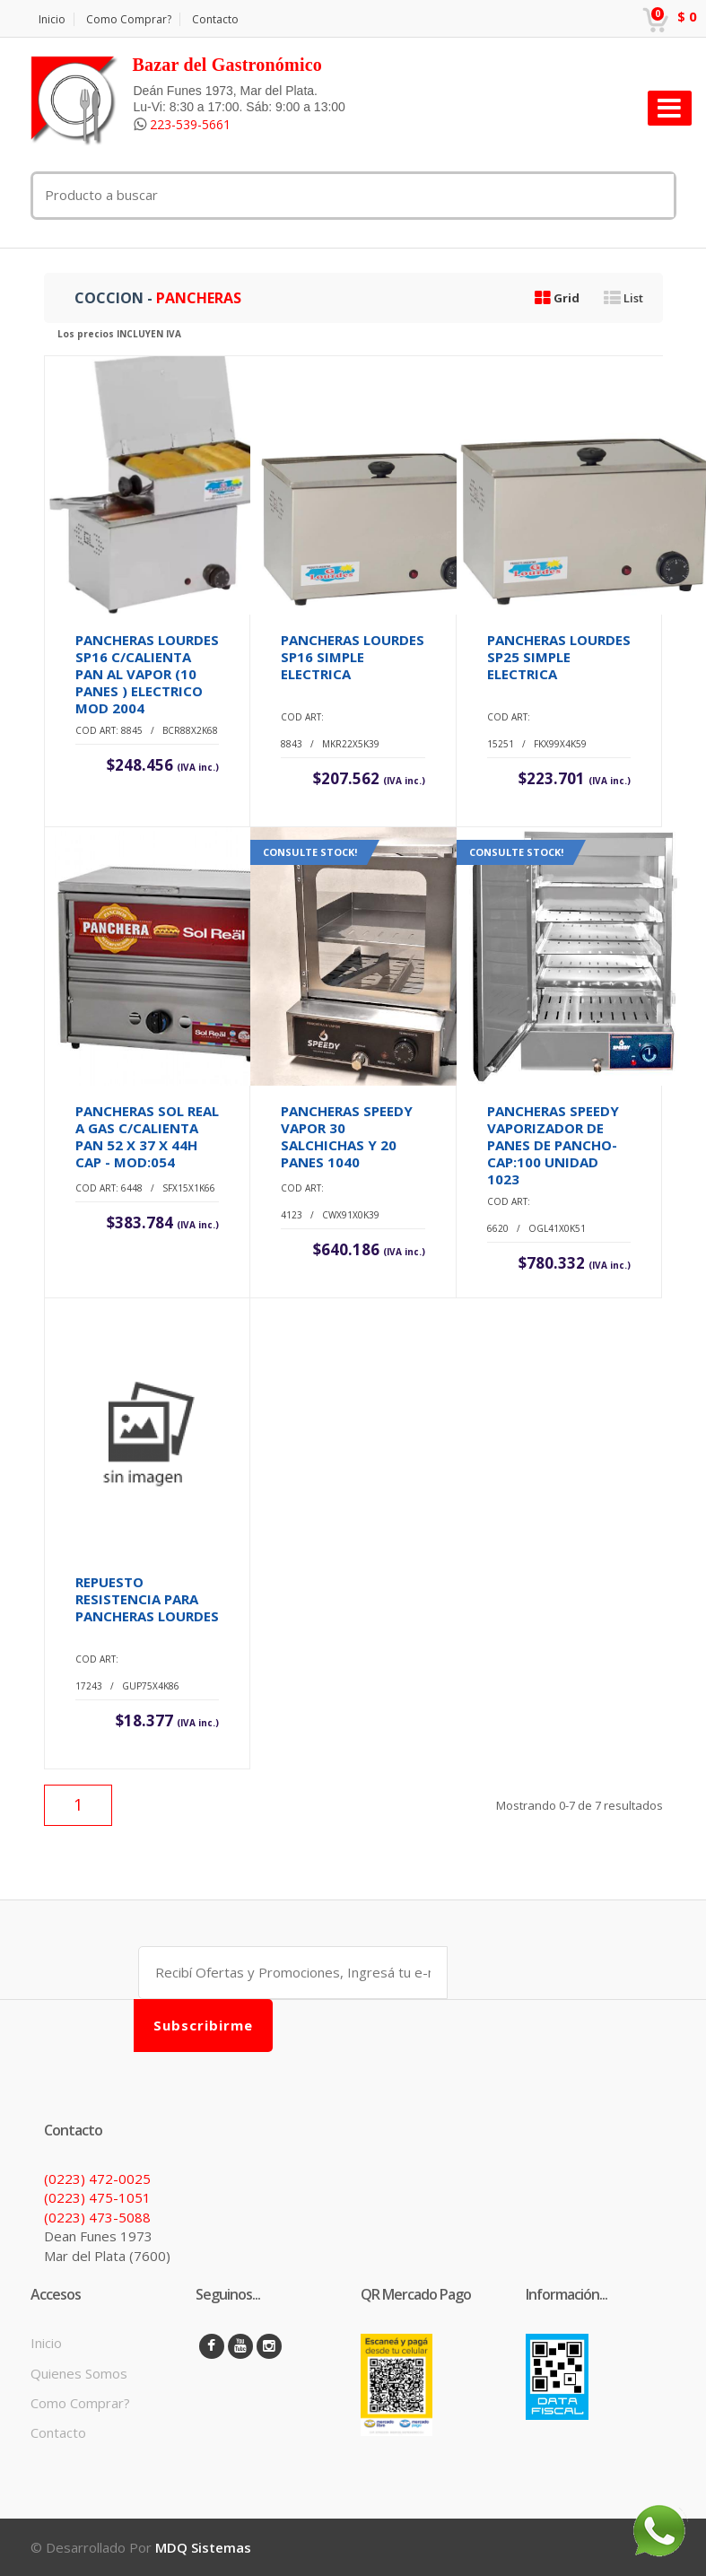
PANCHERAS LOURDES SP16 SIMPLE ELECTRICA (352, 657)
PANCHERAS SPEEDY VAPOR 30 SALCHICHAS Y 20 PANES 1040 (347, 1136)
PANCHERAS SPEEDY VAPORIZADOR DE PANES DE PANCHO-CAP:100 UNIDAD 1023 (553, 1145)
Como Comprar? (128, 19)
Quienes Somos (79, 2373)
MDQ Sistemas (203, 2547)
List (623, 298)
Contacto (215, 19)
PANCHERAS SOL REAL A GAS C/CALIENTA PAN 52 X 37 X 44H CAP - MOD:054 (147, 1136)
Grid (557, 298)
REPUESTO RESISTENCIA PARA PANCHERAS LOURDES (147, 1599)
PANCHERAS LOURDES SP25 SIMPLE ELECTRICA (559, 657)
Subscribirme (203, 2025)
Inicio (52, 19)
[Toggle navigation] (670, 108)
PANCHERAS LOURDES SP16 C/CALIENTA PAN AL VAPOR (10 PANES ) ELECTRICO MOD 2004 (147, 674)
